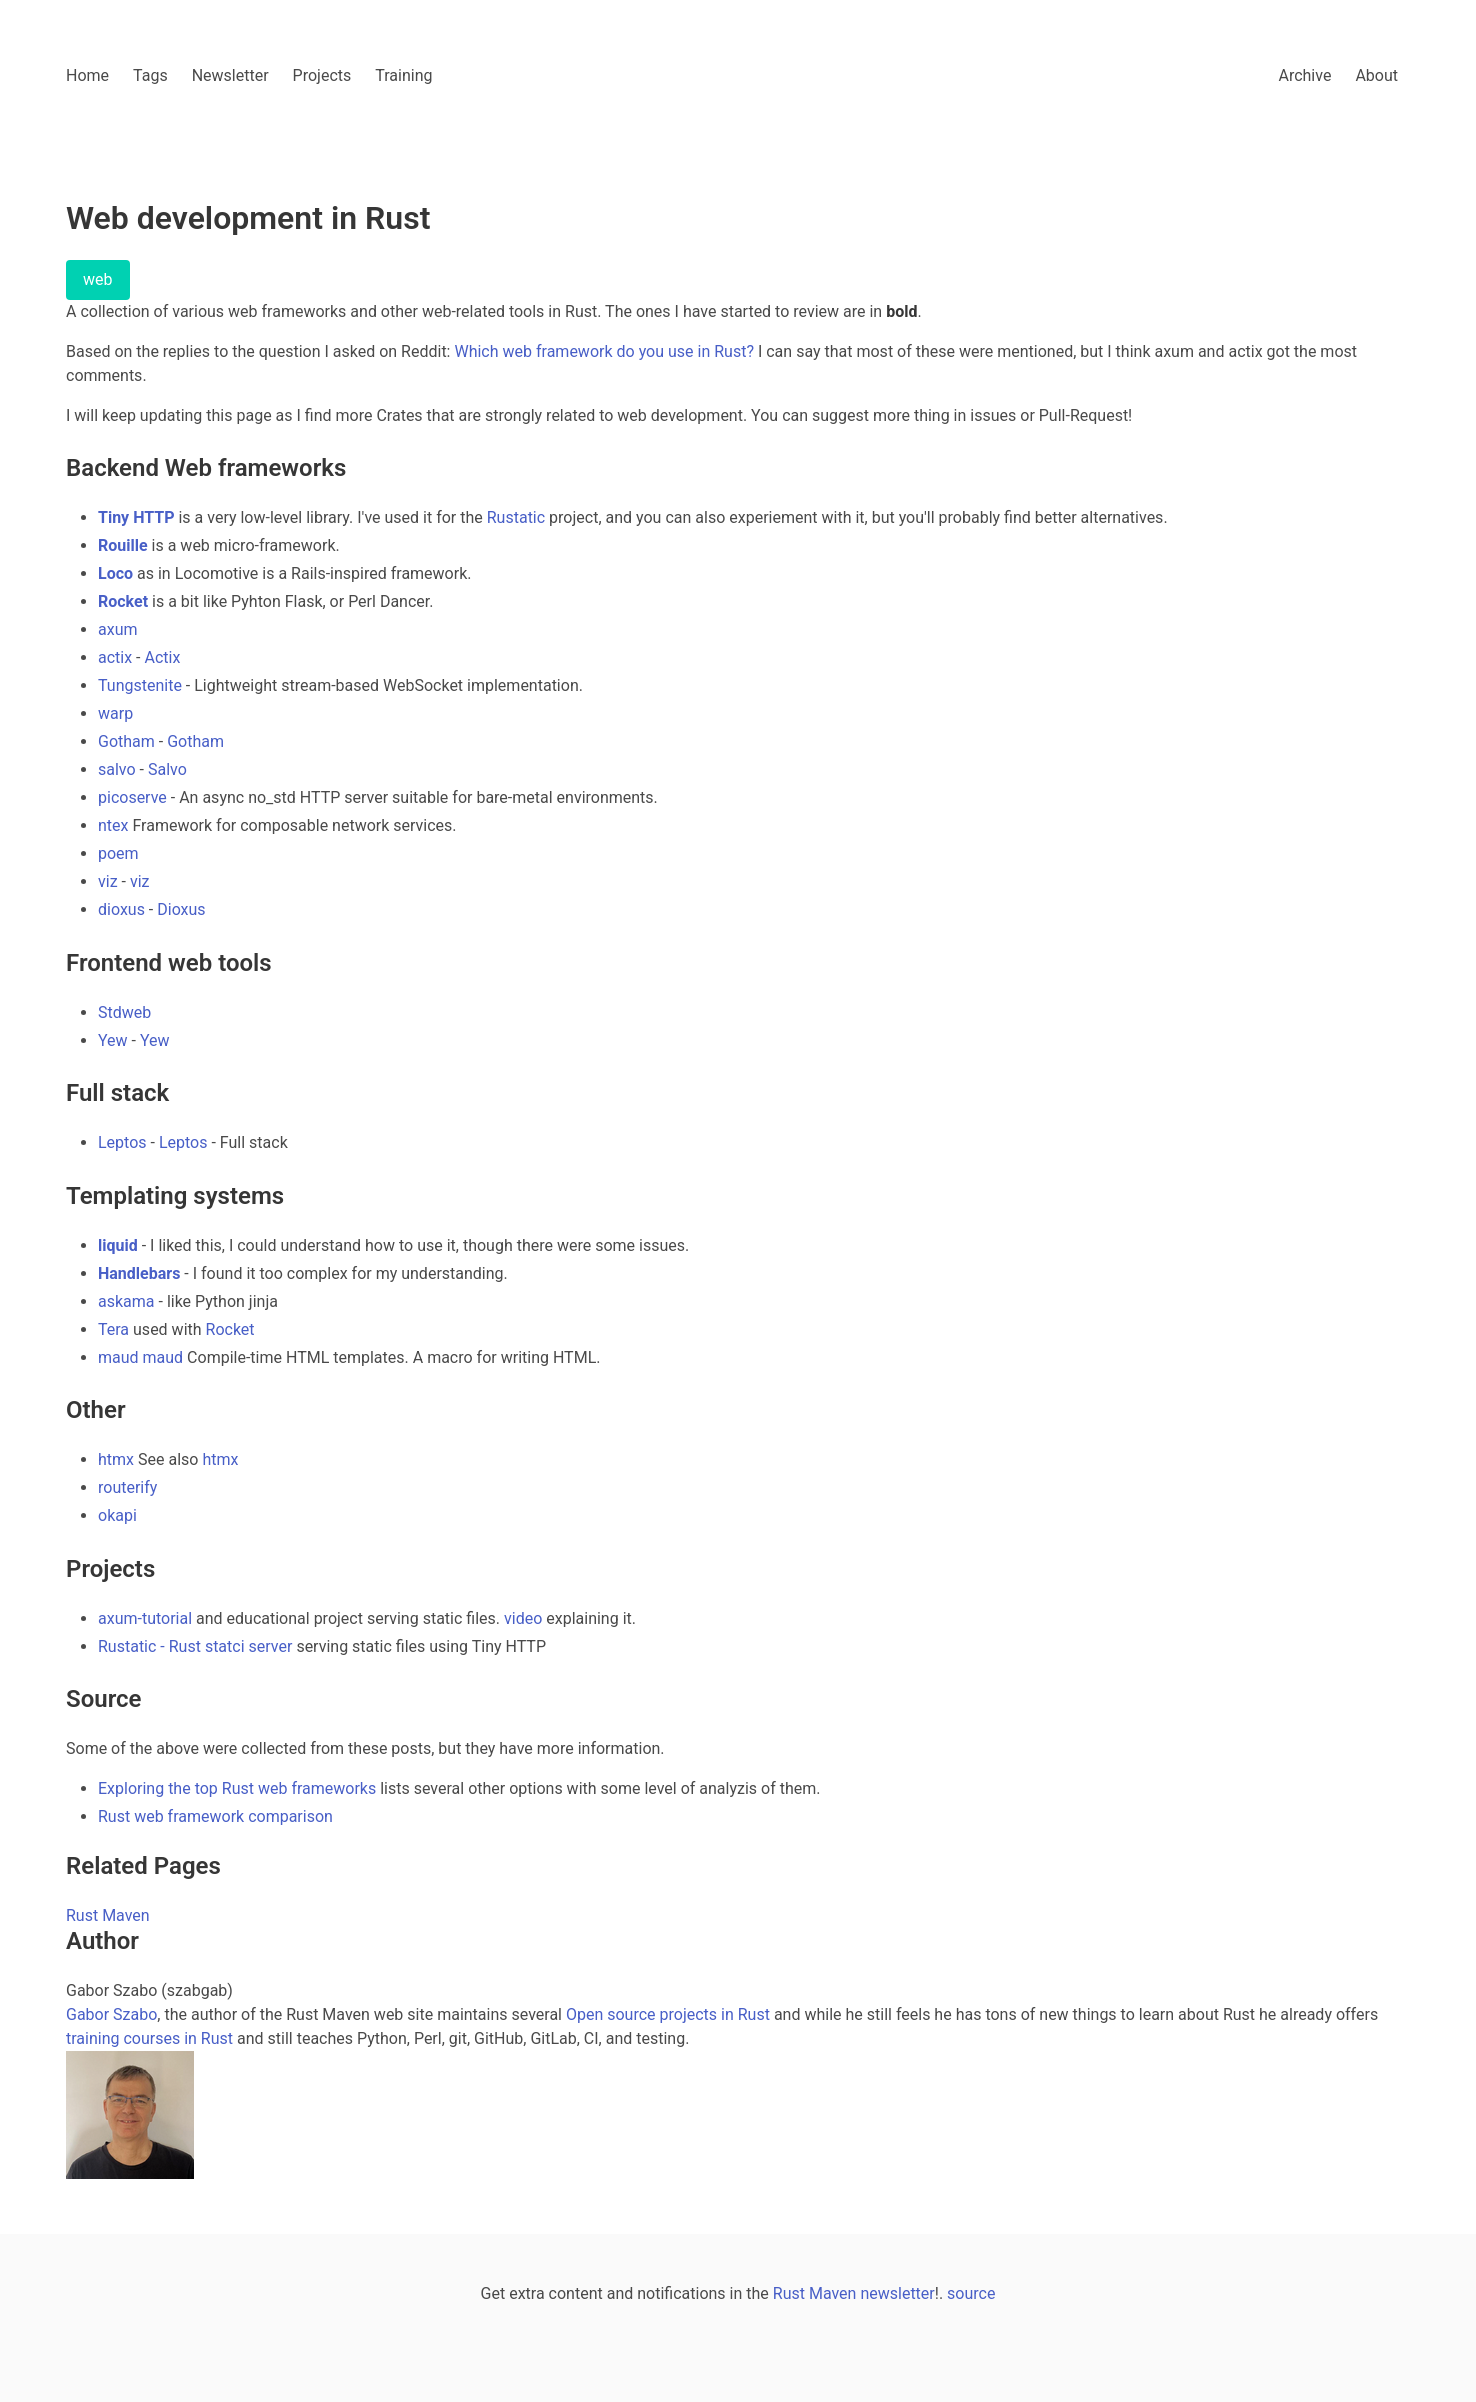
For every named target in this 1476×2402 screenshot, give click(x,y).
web (98, 279)
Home (87, 75)
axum (118, 629)
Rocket (123, 601)
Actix (163, 657)
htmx (116, 1459)
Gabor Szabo (111, 2014)
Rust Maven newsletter (854, 2293)
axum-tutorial (145, 1618)
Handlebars (139, 1273)
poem (118, 853)
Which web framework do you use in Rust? (604, 351)
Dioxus (181, 909)
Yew (113, 1040)
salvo (117, 769)
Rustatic (516, 517)
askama (126, 1301)
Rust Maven (108, 1915)
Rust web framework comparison (215, 1816)
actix (115, 657)
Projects (322, 75)
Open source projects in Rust (668, 2014)
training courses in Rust (149, 2038)
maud (118, 1357)
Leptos (122, 1142)
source (971, 2293)
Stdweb (124, 1012)
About (1376, 75)
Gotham (126, 741)
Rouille (123, 545)
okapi (117, 1515)
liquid (118, 1245)
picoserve (132, 797)
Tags (150, 75)
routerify (127, 1487)
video (523, 1618)
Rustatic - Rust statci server (195, 1646)
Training (403, 75)
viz (108, 881)
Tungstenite (140, 685)
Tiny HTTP (136, 517)
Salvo (167, 769)
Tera (113, 1329)
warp (115, 713)
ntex (113, 825)
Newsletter (230, 75)
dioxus (121, 909)
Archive (1304, 75)
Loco (115, 573)
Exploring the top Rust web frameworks (237, 1788)
